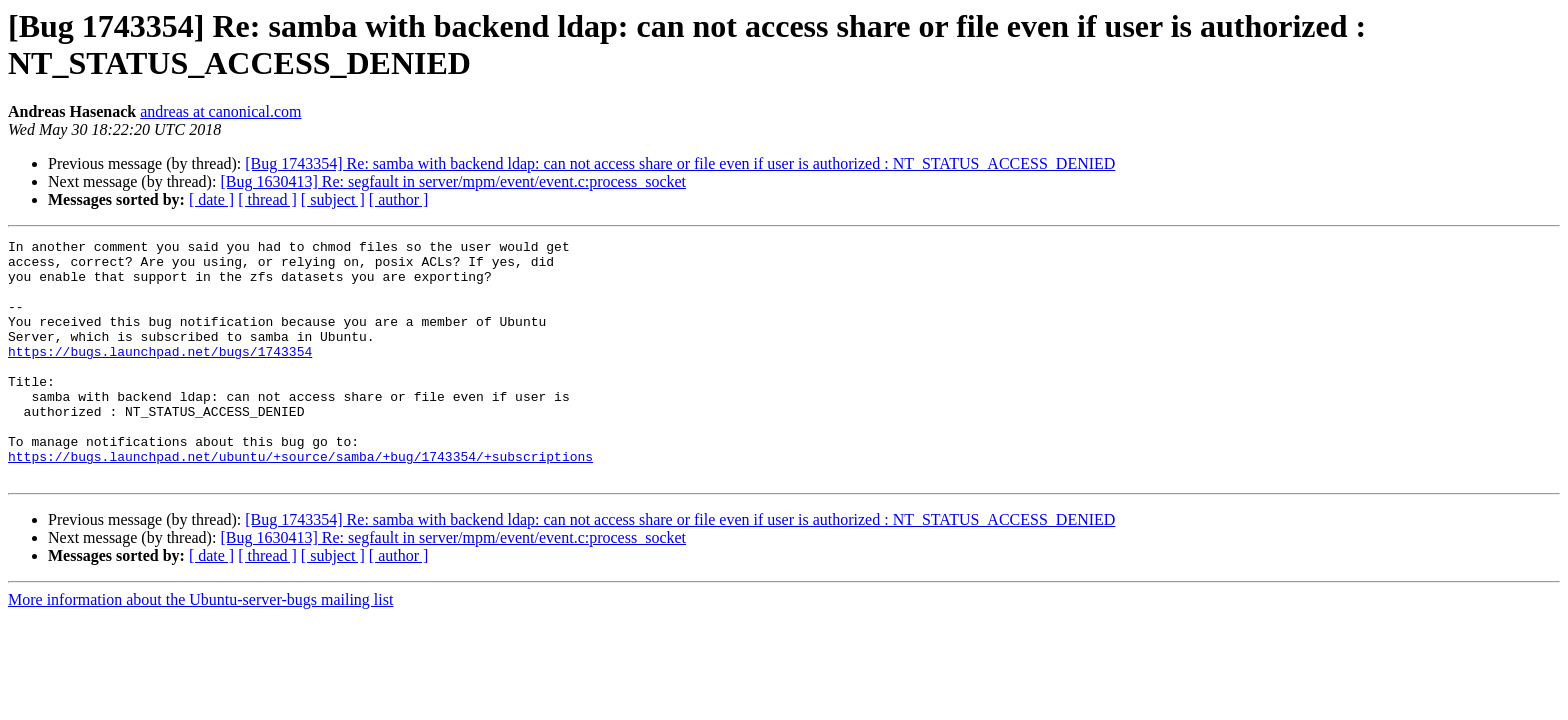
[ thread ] (267, 199)
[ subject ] (333, 199)
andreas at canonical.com (220, 111)
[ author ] (399, 199)
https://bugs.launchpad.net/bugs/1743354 (160, 375)
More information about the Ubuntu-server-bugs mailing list (200, 647)
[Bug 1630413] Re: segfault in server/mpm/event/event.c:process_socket (453, 181)
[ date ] (211, 199)
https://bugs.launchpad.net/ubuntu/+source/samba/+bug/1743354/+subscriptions (300, 501)
